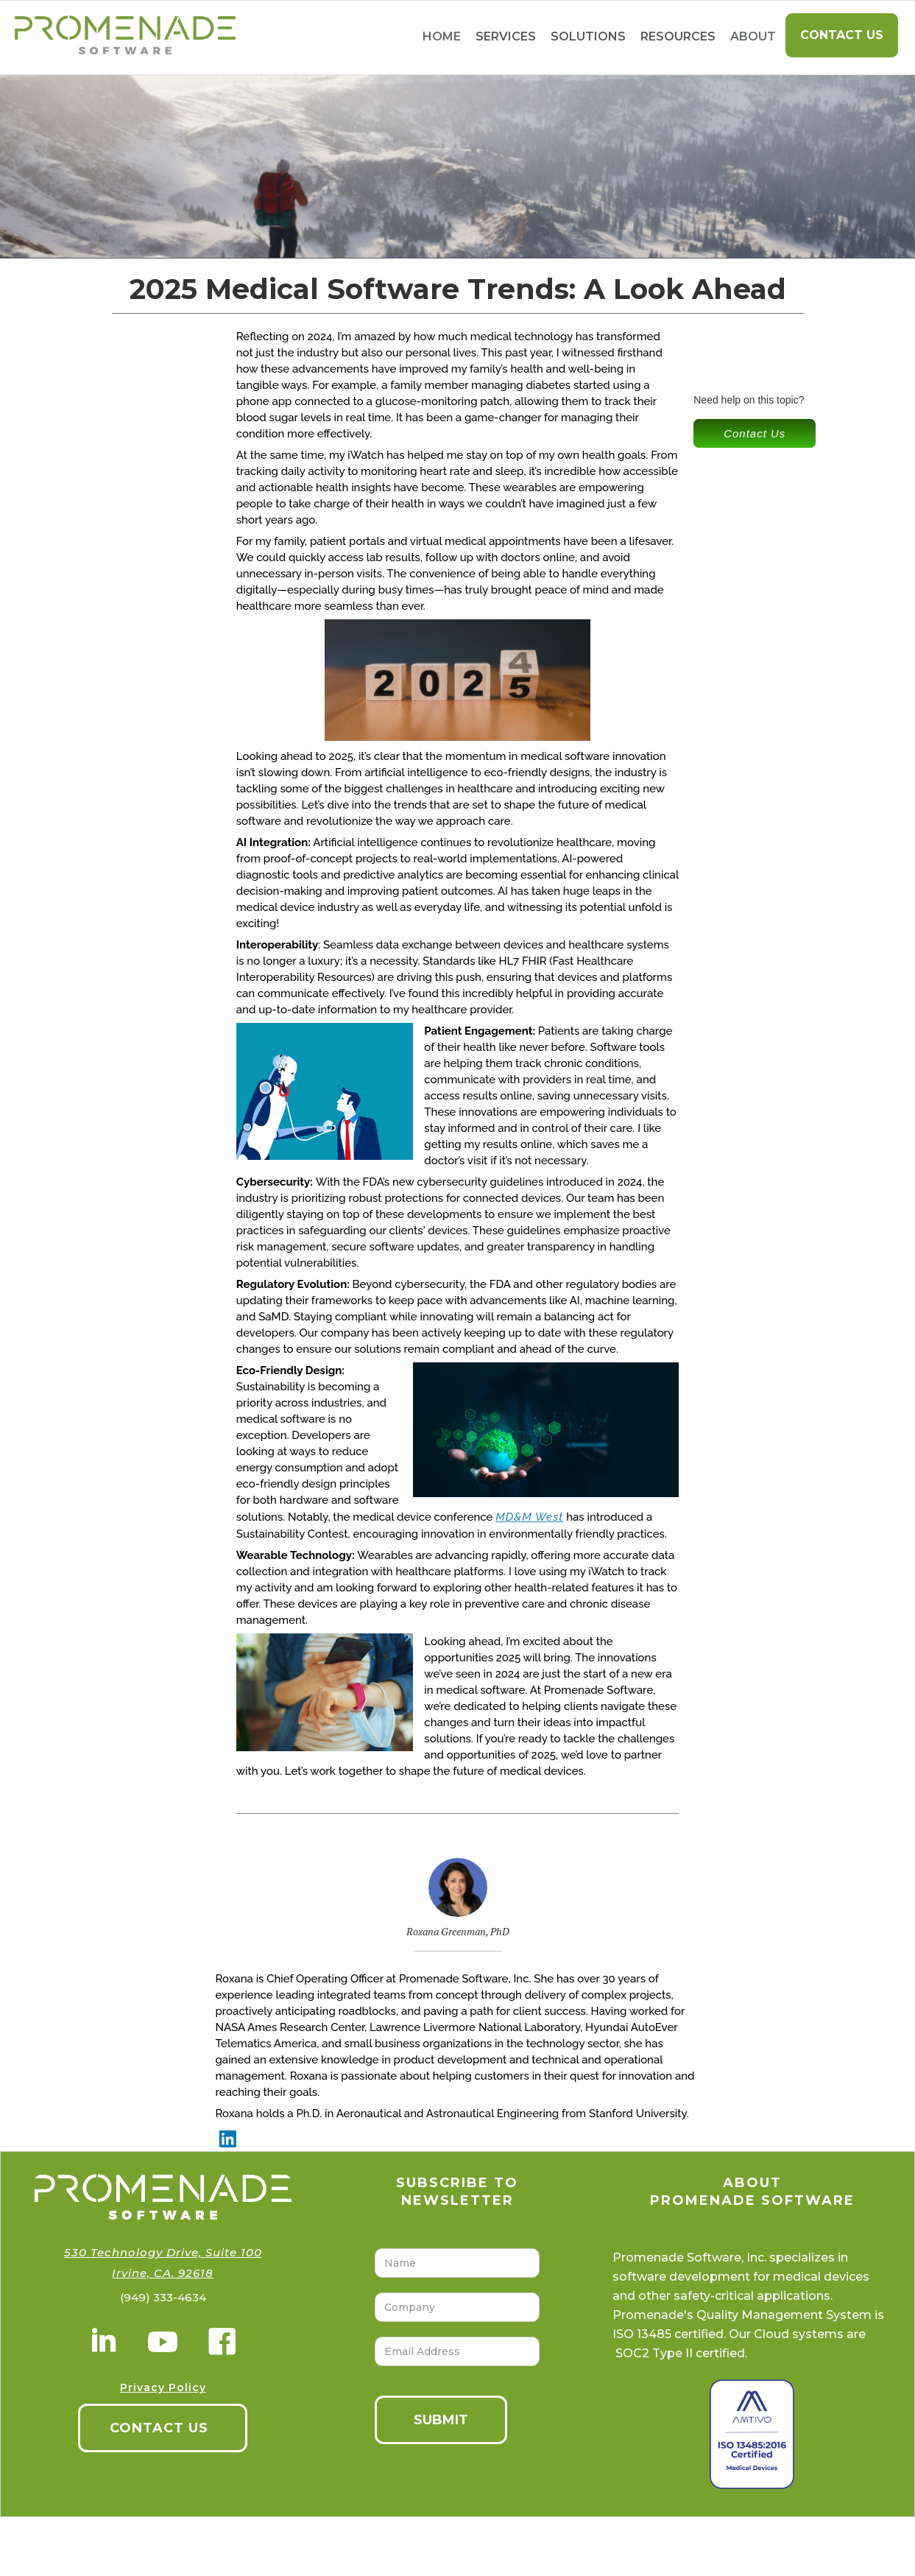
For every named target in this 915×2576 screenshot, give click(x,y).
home (442, 36)
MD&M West (529, 1517)
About (753, 36)
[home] (118, 37)
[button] (505, 37)
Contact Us (841, 35)
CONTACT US (159, 2428)
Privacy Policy (163, 2387)
